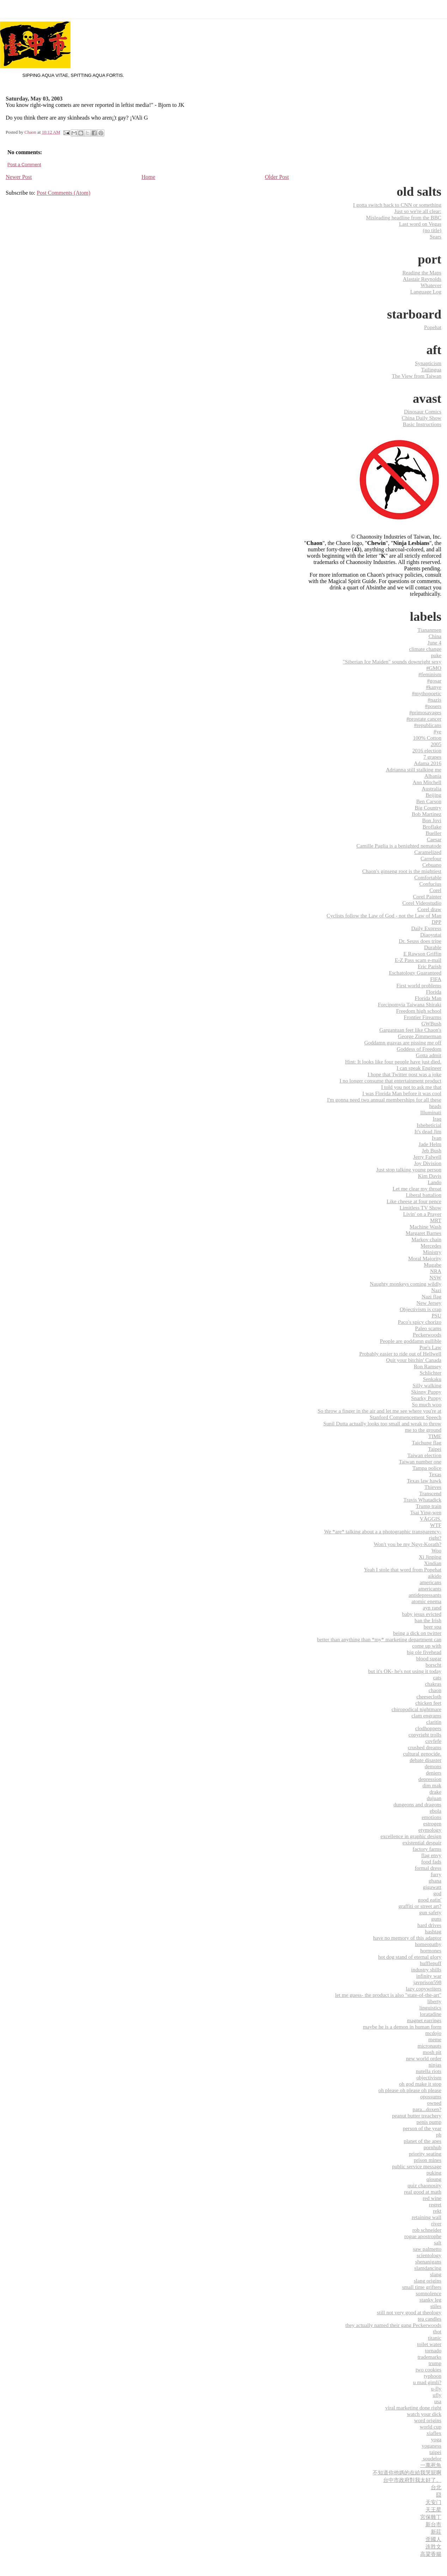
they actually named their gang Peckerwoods (393, 2325)
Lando (434, 1182)
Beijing (433, 795)
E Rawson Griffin (422, 954)
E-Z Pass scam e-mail (418, 960)
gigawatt (432, 1887)
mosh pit (432, 2052)
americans (430, 1582)
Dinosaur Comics (422, 411)
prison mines (427, 2160)
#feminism (429, 674)
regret (435, 2204)
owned (434, 2103)
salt (437, 2242)
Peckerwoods (427, 1335)
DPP (436, 922)
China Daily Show (421, 418)
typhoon (432, 2376)
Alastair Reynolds (422, 279)
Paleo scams (428, 1328)
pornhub (432, 2147)
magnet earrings (424, 2020)
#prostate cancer (423, 719)
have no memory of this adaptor (407, 1938)
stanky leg (430, 2300)
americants (429, 1589)
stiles (435, 2306)
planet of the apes (422, 2141)
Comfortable (427, 877)
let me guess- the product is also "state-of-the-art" (388, 1995)
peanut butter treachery (416, 2116)
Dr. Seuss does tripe (420, 941)
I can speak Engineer (419, 1068)
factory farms (427, 1849)
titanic (434, 2338)
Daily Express (426, 928)
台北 (436, 2487)
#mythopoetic (426, 693)
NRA (435, 1271)
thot (437, 2331)
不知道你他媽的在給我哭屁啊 (407, 2472)
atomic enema (426, 1601)
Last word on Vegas (420, 224)
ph (438, 2135)
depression (429, 1779)
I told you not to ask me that (411, 1087)
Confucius (430, 884)
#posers (433, 706)
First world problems (419, 985)
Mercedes (431, 1246)
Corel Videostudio (421, 903)
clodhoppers (428, 1728)
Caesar (434, 839)
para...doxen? (427, 2109)
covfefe (433, 1741)
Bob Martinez (426, 814)
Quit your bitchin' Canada (413, 1360)
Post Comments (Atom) (63, 193)
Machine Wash (425, 1227)
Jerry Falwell (427, 1157)
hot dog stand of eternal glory (409, 1957)
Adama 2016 (427, 763)
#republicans (427, 725)
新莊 (436, 2532)
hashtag (433, 1931)
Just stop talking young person (408, 1169)
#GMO (433, 668)
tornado (433, 2350)
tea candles (429, 2319)
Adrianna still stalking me (413, 769)
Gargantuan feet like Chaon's (410, 1030)
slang (435, 2274)
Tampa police (426, 1468)
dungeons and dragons (417, 1804)
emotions (431, 1817)
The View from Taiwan (416, 376)
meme (434, 2039)
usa (437, 2401)
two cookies (428, 2369)
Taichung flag (426, 1442)
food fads (431, 1862)
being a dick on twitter (417, 1633)
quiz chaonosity (424, 2185)
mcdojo (433, 2033)
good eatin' (429, 1900)
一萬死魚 (430, 2465)
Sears (435, 237)
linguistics (430, 2008)
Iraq (437, 1119)
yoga (436, 2439)
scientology (429, 2255)
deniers (433, 1773)
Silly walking (427, 1385)
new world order (423, 2058)
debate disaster (425, 1760)
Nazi (436, 1290)
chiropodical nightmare (416, 1709)
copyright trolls (425, 1735)
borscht (433, 1665)
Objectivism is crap (420, 1309)
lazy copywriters (423, 1989)
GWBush (431, 1023)
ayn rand (432, 1608)
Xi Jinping (430, 1557)
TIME (434, 1436)
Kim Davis (429, 1176)
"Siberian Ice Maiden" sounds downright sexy (392, 662)
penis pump (429, 2122)
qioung (434, 2179)
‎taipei (435, 2452)
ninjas (435, 2065)
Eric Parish (429, 966)
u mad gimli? (427, 2382)
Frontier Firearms (422, 1017)
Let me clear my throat (417, 1189)
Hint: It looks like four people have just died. (393, 1062)
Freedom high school (418, 1011)
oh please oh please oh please (410, 2090)
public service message (416, 2166)
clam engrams (426, 1716)
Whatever (431, 285)
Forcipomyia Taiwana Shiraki (409, 1004)
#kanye (433, 687)
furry (436, 1874)
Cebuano (431, 865)
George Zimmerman (419, 1036)
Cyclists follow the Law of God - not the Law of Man (384, 916)
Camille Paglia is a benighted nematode (398, 846)
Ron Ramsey (427, 1366)
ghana (435, 1881)
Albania (432, 776)
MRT (435, 1220)
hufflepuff (430, 1963)
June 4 (434, 642)
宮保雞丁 (430, 2517)
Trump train (428, 1506)
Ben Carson (428, 801)
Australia (431, 789)
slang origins (427, 2281)
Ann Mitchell (427, 782)
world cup (430, 2427)
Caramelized (427, 852)
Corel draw (429, 909)
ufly (437, 2395)
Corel (435, 890)
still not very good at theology (409, 2312)
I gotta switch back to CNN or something (397, 205)
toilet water (429, 2344)
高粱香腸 (430, 2554)
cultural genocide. (422, 1754)
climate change (425, 649)
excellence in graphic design (411, 1836)
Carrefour (431, 858)
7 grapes (432, 757)
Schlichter (430, 1373)
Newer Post (19, 177)
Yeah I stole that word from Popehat (402, 1569)
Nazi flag (431, 1296)
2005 (436, 744)
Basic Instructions (422, 424)
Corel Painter (427, 896)
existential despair (422, 1842)
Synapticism (428, 363)
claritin (433, 1722)
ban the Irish (428, 1620)
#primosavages (425, 712)
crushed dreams (424, 1747)
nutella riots (428, 2071)
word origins (427, 2420)
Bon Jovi (431, 820)
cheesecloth (428, 1696)
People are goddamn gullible (410, 1341)
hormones (430, 1950)
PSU (436, 1316)
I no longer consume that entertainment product (390, 1081)
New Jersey (429, 1303)
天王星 (433, 2510)
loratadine (430, 2014)
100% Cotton (427, 738)
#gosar (434, 681)
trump (435, 2363)
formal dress (428, 1868)
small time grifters (421, 2287)
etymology (429, 1830)
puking (434, 2173)
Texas (435, 1474)
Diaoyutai (430, 935)
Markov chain (426, 1239)
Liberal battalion (423, 1195)
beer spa (432, 1627)
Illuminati (430, 1112)
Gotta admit (428, 1055)
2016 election (426, 750)
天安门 (433, 2502)
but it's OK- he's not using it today (404, 1671)
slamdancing (427, 2268)
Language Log (425, 292)
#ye (437, 731)
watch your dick (424, 2414)
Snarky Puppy (426, 1398)
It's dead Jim (428, 1131)
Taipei (434, 1449)
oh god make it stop (420, 2084)
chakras (433, 1684)
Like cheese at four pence (414, 1201)
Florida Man (428, 998)
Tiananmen (429, 630)
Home (148, 177)
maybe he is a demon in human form (402, 2027)
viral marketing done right (413, 2408)
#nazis (434, 700)
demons (433, 1766)
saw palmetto (427, 2249)
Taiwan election (424, 1455)
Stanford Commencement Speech (405, 1417)
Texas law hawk (424, 1481)
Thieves (432, 1487)
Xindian (432, 1563)
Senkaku (432, 1379)
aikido (434, 1576)
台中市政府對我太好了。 (412, 2480)
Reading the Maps (421, 272)
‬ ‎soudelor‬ (431, 2458)
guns (436, 1919)
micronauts (429, 2046)
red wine (432, 2198)
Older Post (277, 177)
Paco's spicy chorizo (419, 1322)
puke (436, 655)
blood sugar (428, 1658)
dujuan (434, 1798)
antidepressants (425, 1595)
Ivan (436, 1138)
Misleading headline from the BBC (403, 217)
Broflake (432, 827)
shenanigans (428, 2262)
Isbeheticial (429, 1125)
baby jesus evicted (421, 1614)
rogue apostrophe (422, 2236)
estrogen (432, 1823)
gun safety (430, 1912)
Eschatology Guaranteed (415, 973)
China (435, 636)
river (436, 2223)
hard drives (429, 1925)
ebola (435, 1811)
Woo (436, 1550)
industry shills (426, 1969)
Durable (432, 947)
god (437, 1893)
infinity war (428, 1976)
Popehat (432, 327)
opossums (430, 2096)
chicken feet (428, 1703)
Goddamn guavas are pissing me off (402, 1042)
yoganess (431, 2446)
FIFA (435, 979)
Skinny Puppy (426, 1392)
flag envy (431, 1855)
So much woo (426, 1404)
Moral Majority (424, 1258)
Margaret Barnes (423, 1233)
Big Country (428, 808)
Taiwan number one (420, 1462)
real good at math (422, 2192)
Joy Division (427, 1163)
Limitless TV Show (420, 1208)
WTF (435, 1525)
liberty (434, 2001)
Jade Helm (429, 1144)
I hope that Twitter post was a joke (404, 1074)
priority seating (425, 2154)
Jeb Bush (431, 1150)
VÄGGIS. (430, 1519)
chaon (435, 1690)
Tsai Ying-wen (425, 1512)
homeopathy (428, 1944)
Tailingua (431, 369)
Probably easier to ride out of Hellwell (400, 1354)
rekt (437, 2211)
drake (435, 1792)
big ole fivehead (424, 1652)
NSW (435, 1277)
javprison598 (427, 1982)
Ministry (432, 1252)
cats (437, 1677)
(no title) (432, 230)
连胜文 (433, 2547)
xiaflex (434, 2433)
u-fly (436, 2389)
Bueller (433, 833)
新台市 (433, 2524)
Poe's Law (430, 1347)
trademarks (429, 2357)
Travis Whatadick (422, 1500)
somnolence (428, 2293)
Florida (433, 992)
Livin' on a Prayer (422, 1214)
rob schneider (426, 2230)
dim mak (431, 1785)
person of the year (422, 2128)
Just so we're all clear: (417, 211)
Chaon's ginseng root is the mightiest (401, 871)
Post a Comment (24, 164)
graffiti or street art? (419, 1906)
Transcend (430, 1493)
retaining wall (426, 2217)
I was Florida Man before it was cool (401, 1093)
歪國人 (433, 2539)
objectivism (428, 2077)
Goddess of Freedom (419, 1049)
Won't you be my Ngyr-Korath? (407, 1544)
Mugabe (432, 1265)
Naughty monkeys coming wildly (405, 1284)
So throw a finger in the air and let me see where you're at (379, 1411)
